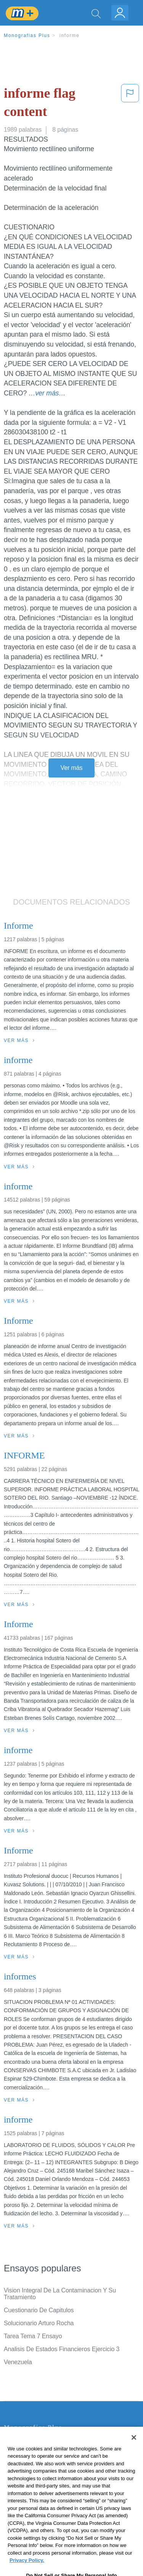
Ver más (72, 768)
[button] (130, 104)
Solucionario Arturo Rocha (39, 2323)
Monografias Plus (27, 35)
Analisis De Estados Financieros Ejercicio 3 (61, 2349)
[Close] (133, 2451)
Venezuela (18, 2362)
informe (69, 35)
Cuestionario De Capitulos (39, 2310)
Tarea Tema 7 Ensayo (33, 2336)
